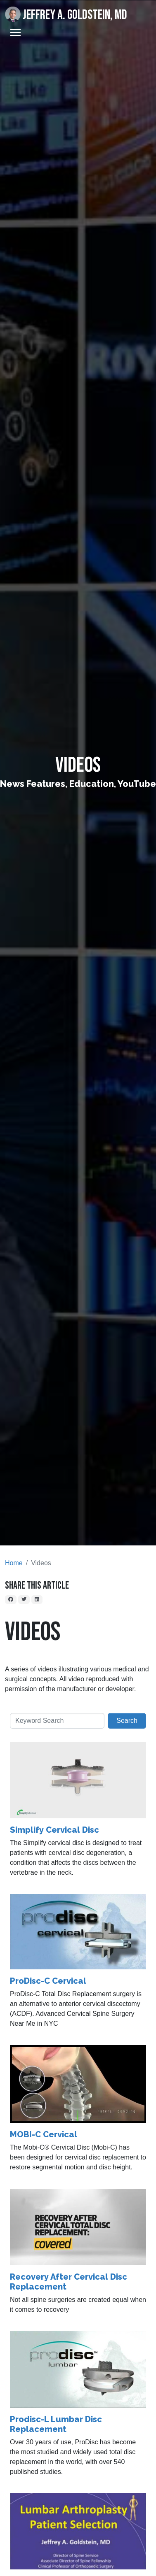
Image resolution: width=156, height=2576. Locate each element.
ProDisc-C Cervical (48, 1981)
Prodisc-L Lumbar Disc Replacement (56, 2424)
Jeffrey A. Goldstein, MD (66, 15)
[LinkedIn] (37, 1599)
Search (126, 1720)
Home (14, 1562)
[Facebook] (11, 1599)
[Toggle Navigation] (15, 32)
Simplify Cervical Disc (54, 1830)
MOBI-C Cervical (43, 2134)
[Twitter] (24, 1599)
